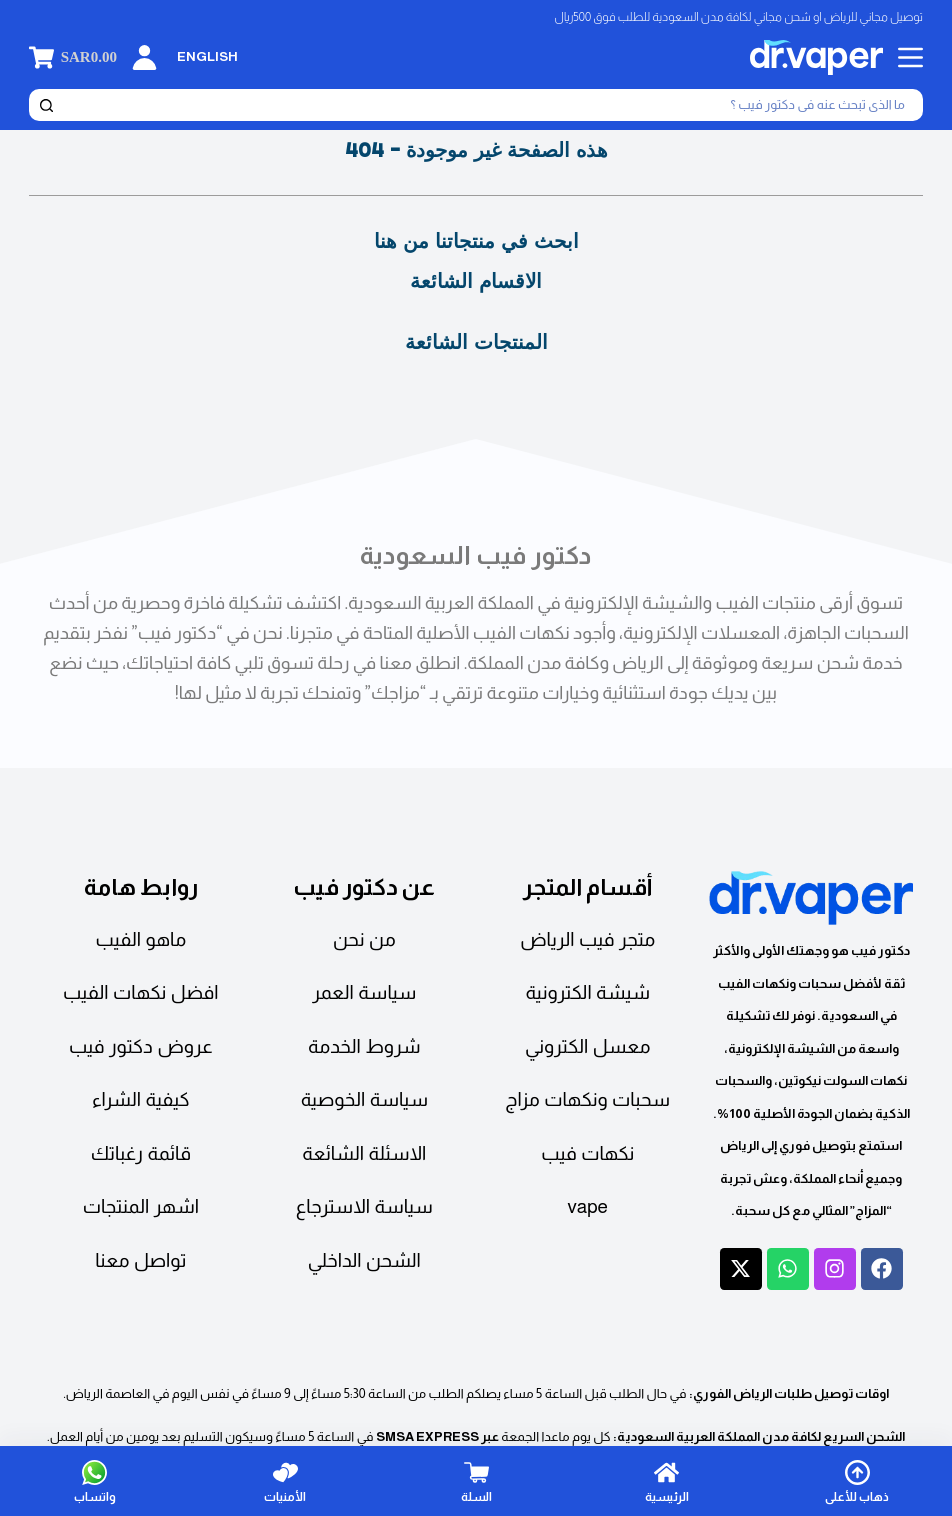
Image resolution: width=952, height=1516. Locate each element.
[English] (207, 57)
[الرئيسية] (667, 1481)
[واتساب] (95, 1481)
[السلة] (476, 1481)
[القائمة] (910, 57)
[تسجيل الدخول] (144, 57)
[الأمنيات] (286, 1481)
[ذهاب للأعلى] (857, 1481)
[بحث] (492, 105)
